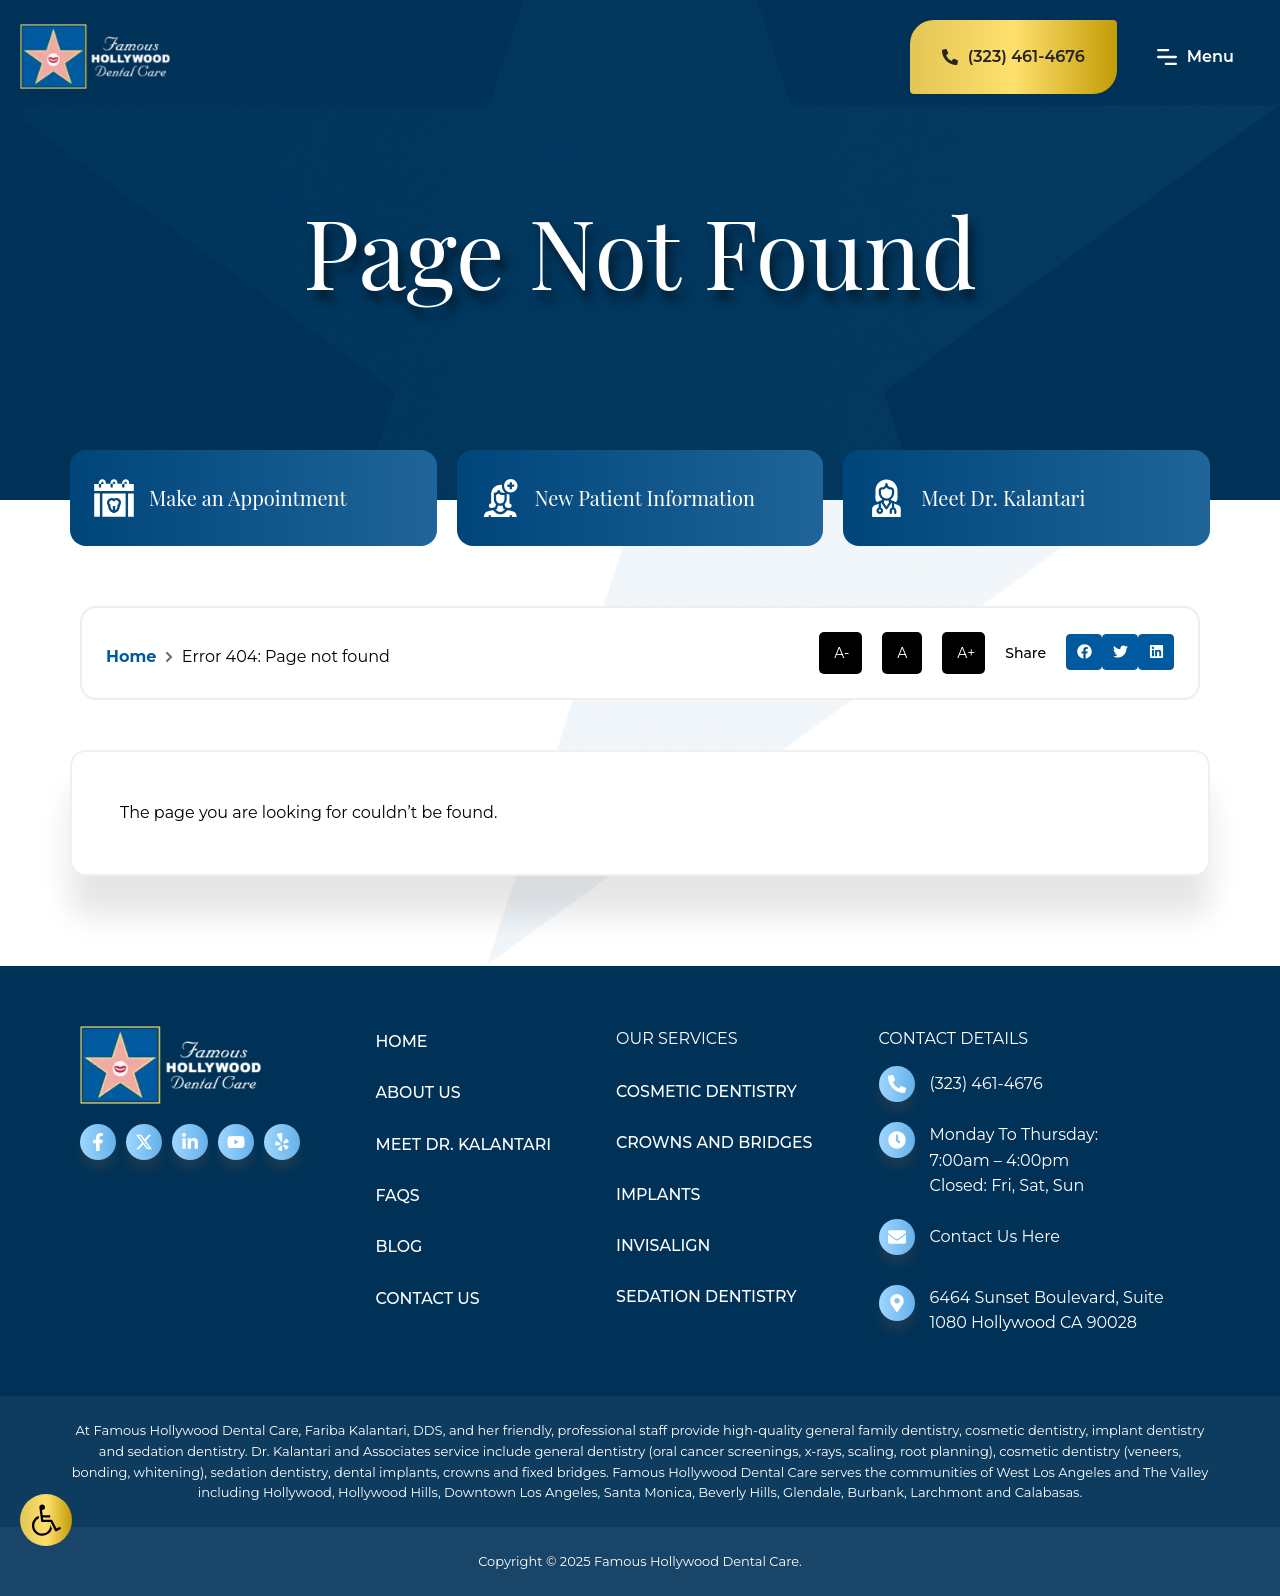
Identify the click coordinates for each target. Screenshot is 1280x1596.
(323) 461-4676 (986, 1083)
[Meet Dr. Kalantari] (887, 498)
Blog (399, 1247)
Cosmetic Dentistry (707, 1091)
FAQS (398, 1196)
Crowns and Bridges (715, 1143)
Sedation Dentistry (707, 1297)
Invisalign (663, 1246)
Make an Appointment (248, 497)
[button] (1084, 652)
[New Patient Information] (501, 498)
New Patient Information (646, 497)
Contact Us (428, 1299)
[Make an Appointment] (114, 498)
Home (131, 656)
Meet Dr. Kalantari (1004, 497)
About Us (419, 1093)
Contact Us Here (995, 1236)
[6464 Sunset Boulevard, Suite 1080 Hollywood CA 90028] (897, 1303)
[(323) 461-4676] (897, 1084)
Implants (658, 1194)
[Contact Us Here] (897, 1237)
